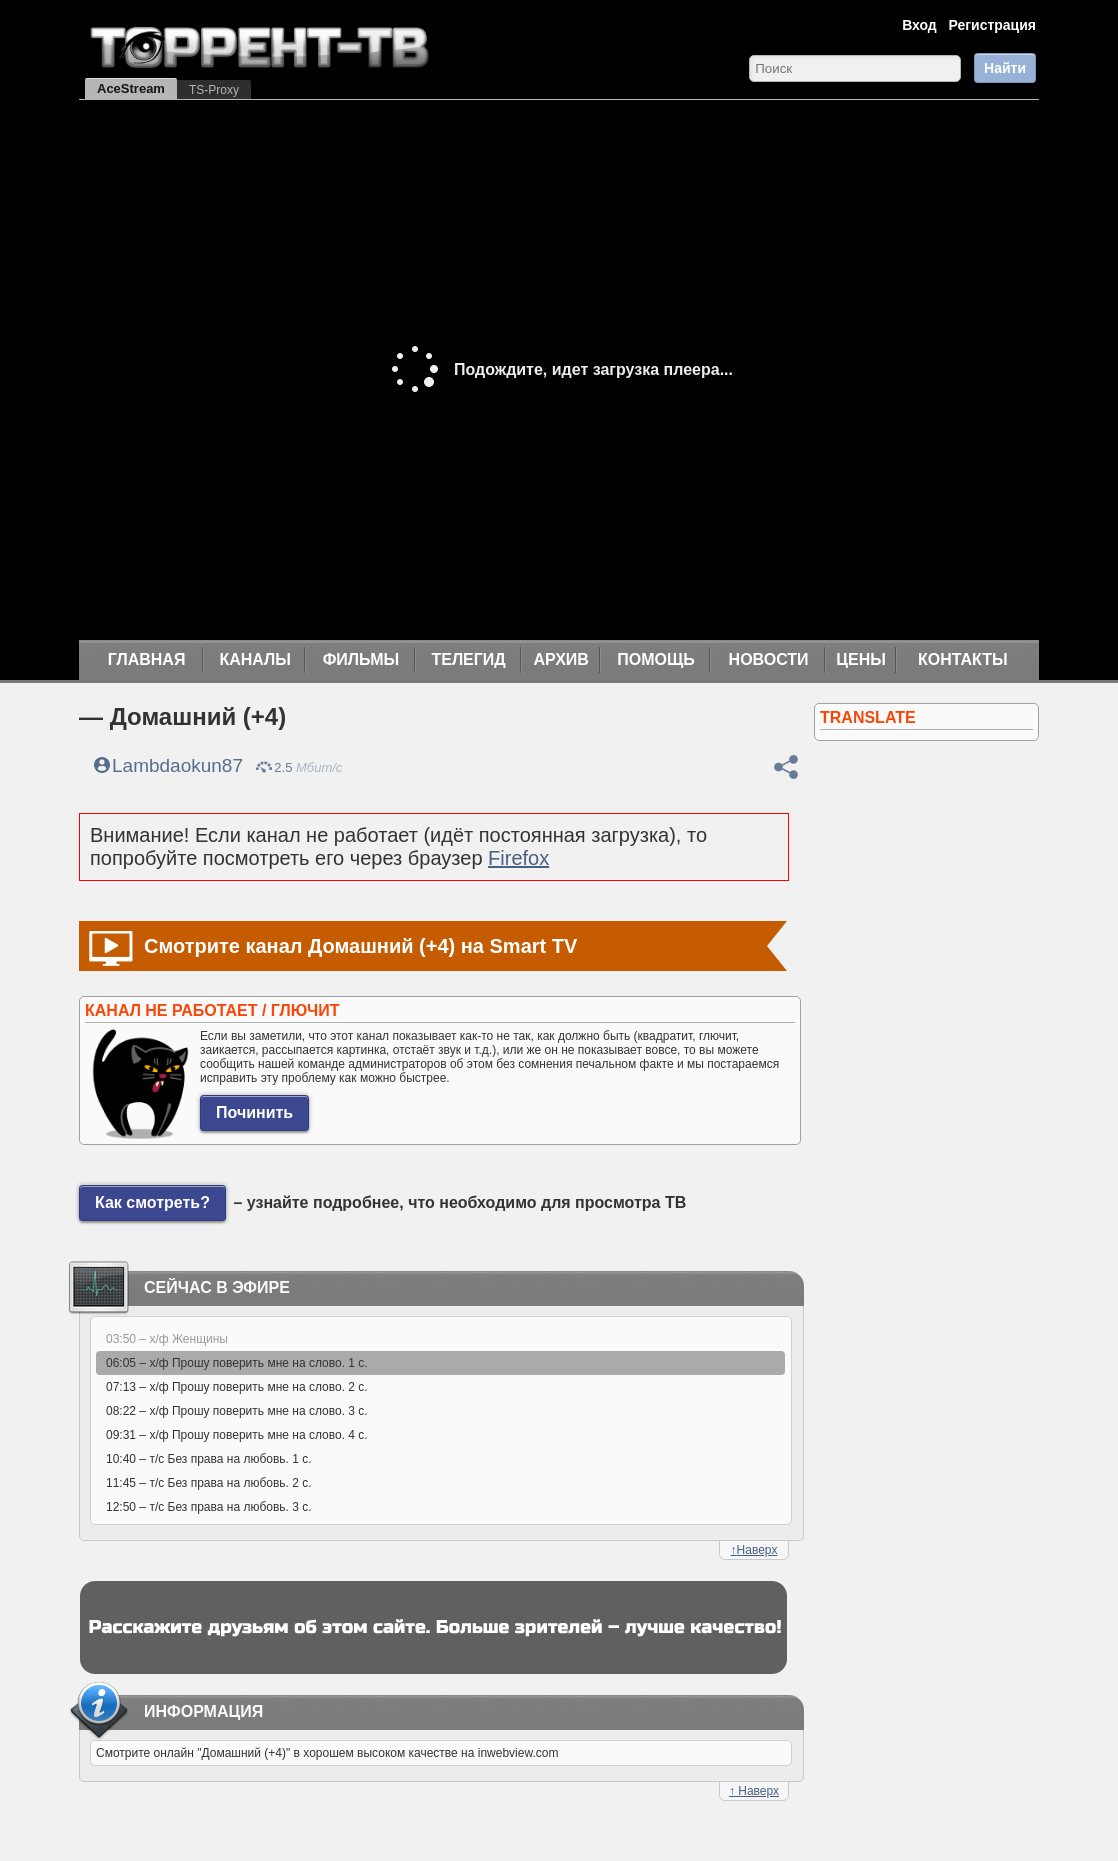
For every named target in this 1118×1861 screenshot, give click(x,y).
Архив (561, 659)
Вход (919, 25)
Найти (1005, 68)
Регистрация (992, 25)
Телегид (468, 659)
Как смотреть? (152, 1202)
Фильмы (361, 659)
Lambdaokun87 (177, 765)
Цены (861, 659)
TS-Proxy (214, 90)
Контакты (963, 659)
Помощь (656, 659)
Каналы (255, 659)
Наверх (754, 1550)
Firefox (518, 858)
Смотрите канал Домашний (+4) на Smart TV (360, 946)
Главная (147, 659)
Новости (769, 659)
